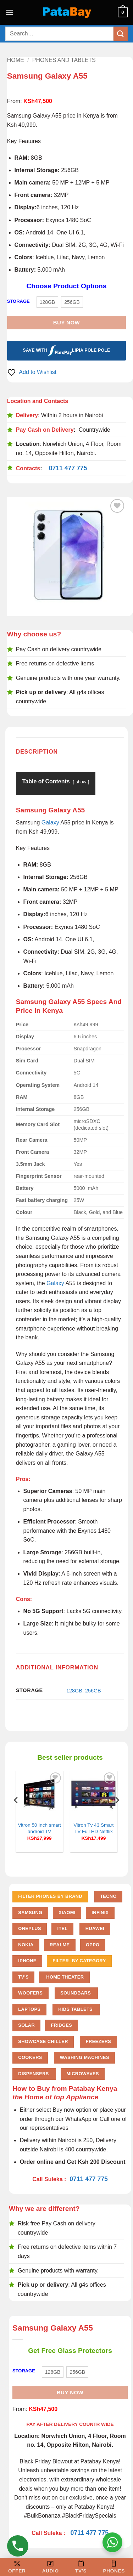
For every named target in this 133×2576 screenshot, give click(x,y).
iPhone (27, 1960)
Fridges (61, 2025)
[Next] (116, 1814)
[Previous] (16, 1814)
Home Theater (64, 1977)
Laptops (29, 2009)
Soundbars (76, 1993)
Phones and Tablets (64, 60)
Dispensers (34, 2073)
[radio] (47, 302)
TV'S (23, 1977)
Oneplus (29, 1928)
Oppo (93, 1944)
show (81, 781)
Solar (26, 2025)
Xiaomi (67, 1912)
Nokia (25, 1944)
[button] (9, 12)
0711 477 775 (68, 468)
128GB (74, 1690)
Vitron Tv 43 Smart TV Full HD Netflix (93, 1828)
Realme (60, 1944)
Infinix (100, 1912)
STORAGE (18, 301)
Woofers (30, 1993)
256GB (93, 1690)
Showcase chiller (43, 2041)
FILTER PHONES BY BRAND (50, 1896)
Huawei (95, 1928)
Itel (62, 1928)
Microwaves (82, 2073)
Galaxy (50, 822)
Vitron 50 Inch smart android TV (39, 1828)
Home (15, 60)
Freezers (98, 2041)
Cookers (30, 2057)
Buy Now (66, 322)
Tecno (108, 1896)
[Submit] (120, 33)
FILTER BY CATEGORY (79, 1960)
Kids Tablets (76, 2009)
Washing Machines (84, 2057)
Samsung (30, 1912)
